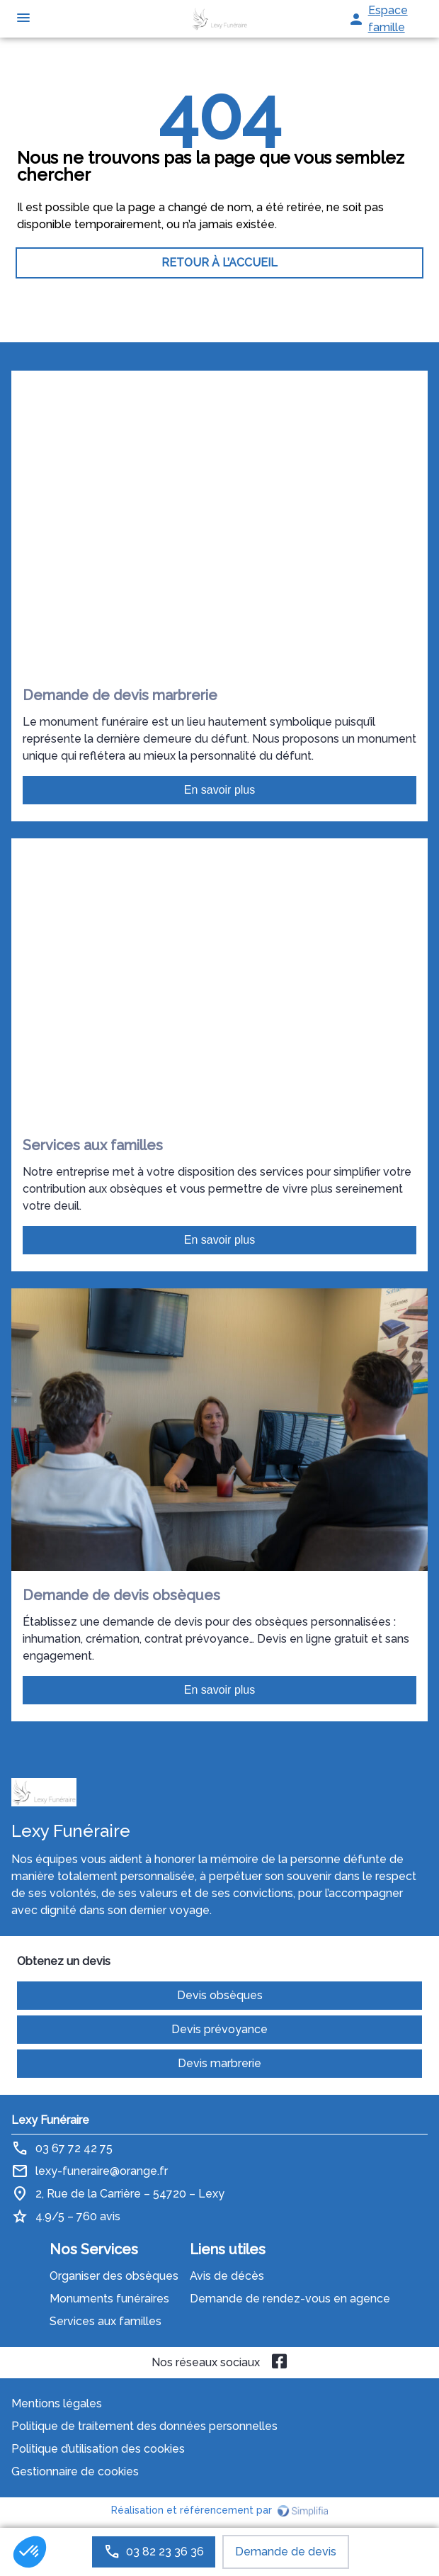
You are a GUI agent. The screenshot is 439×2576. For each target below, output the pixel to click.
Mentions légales (56, 2403)
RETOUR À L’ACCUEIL (219, 262)
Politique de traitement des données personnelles (144, 2426)
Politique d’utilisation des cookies (98, 2449)
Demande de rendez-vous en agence (290, 2298)
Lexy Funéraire (50, 2120)
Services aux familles (105, 2321)
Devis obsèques (220, 1995)
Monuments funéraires (109, 2298)
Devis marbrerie (219, 2063)
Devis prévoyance (219, 2029)
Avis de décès (227, 2276)
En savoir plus (220, 790)
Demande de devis (285, 2551)
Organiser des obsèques (114, 2276)
